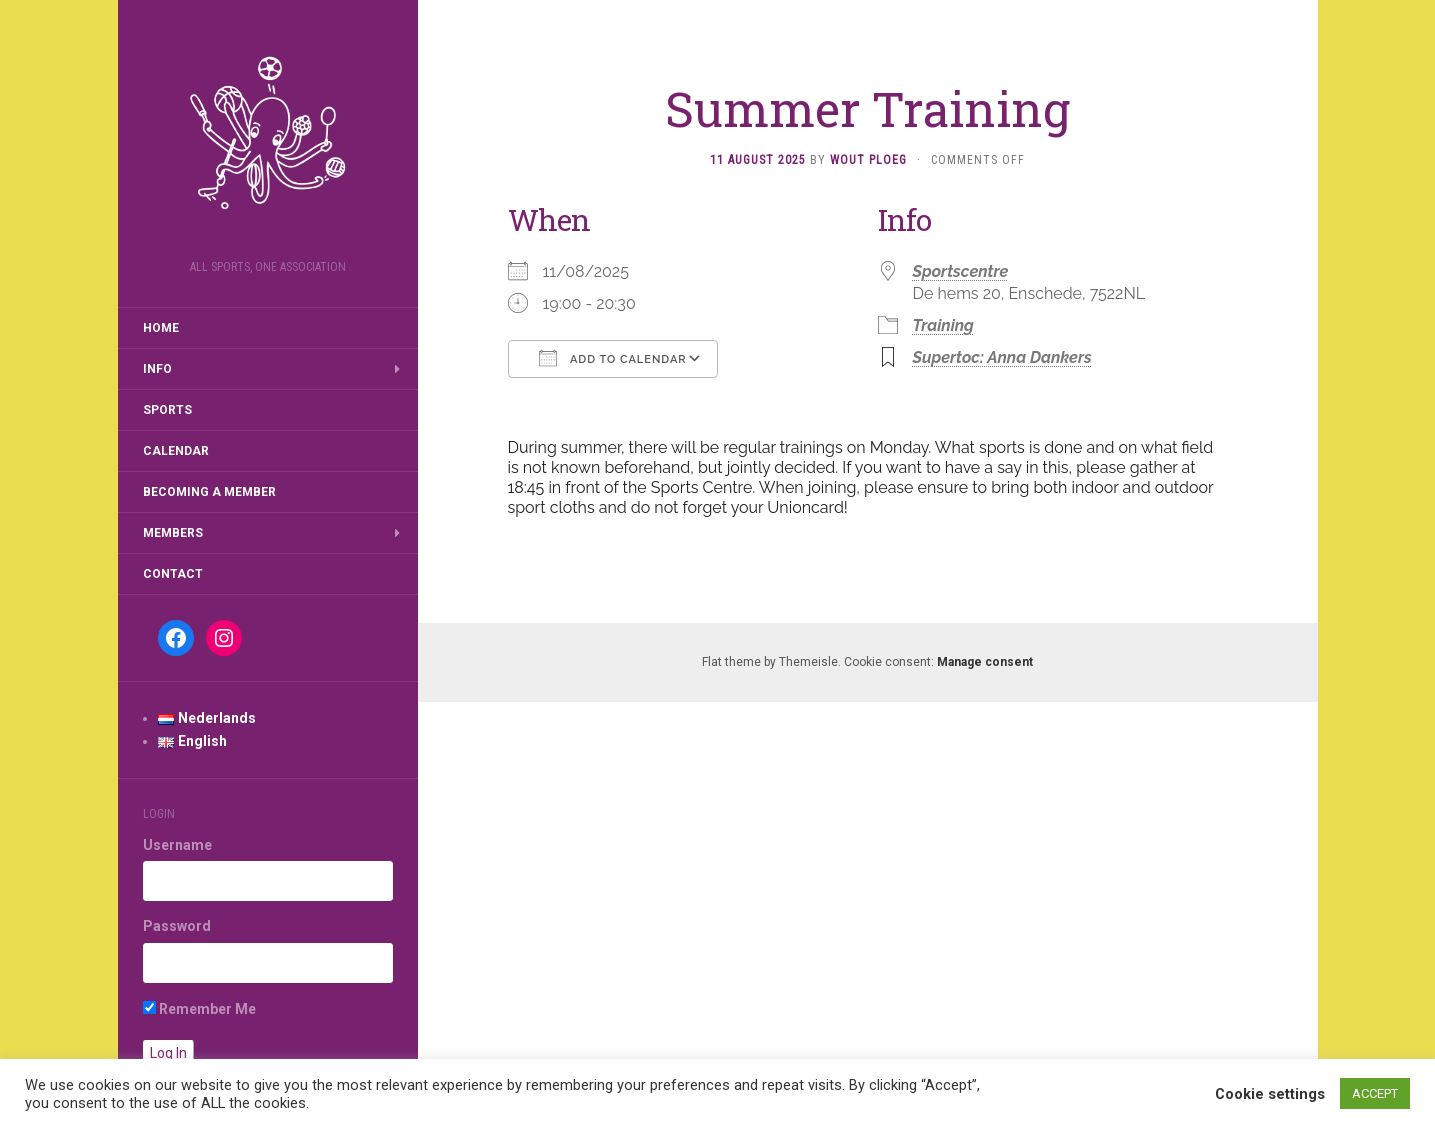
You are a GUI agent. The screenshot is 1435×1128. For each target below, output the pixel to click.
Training (943, 325)
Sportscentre (961, 271)
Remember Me (199, 1009)
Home (161, 328)
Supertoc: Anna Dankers (1002, 357)
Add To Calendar (613, 358)
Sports (167, 410)
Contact (173, 574)
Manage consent (985, 662)
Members (173, 533)
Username (177, 845)
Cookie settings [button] (1270, 1094)
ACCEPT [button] (1375, 1093)
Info (157, 369)
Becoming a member (209, 492)
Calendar (176, 451)
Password (177, 926)
